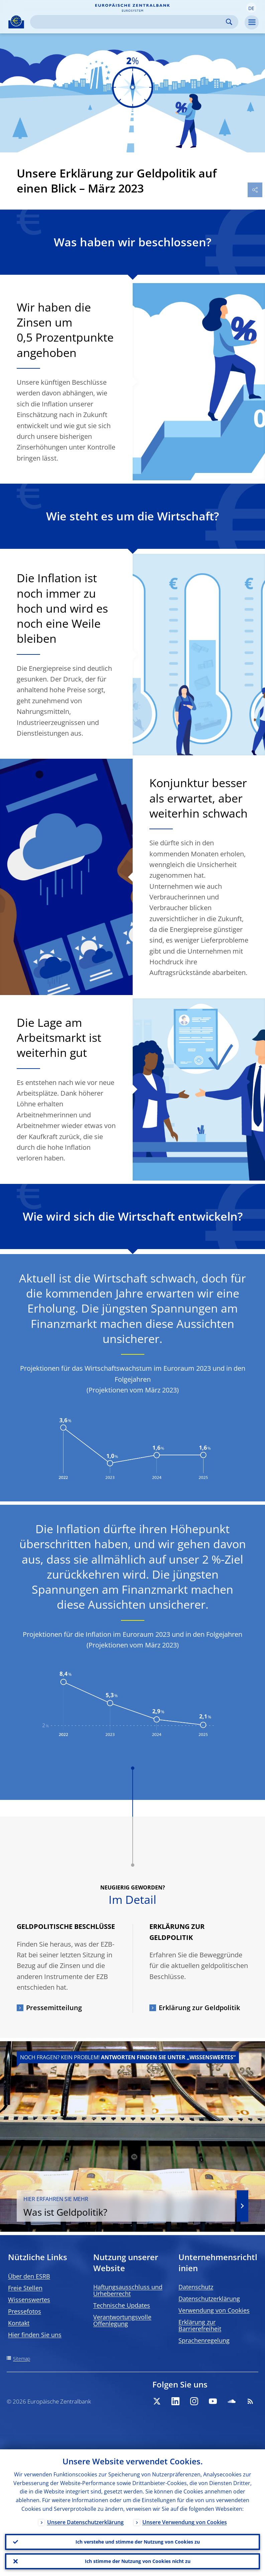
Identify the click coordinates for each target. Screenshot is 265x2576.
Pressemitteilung (54, 2007)
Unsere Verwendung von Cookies (184, 2522)
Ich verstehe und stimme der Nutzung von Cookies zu (138, 2542)
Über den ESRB (29, 2276)
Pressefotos (24, 2311)
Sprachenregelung (204, 2340)
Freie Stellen (25, 2288)
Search (229, 22)
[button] (251, 8)
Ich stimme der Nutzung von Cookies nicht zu (137, 2561)
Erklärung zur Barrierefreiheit (199, 2325)
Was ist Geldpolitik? (125, 2206)
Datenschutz (195, 2287)
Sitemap (21, 2358)
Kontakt (18, 2323)
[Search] (129, 22)
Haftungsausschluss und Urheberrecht (127, 2290)
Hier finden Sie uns (34, 2335)
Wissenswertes (29, 2300)
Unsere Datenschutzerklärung (85, 2522)
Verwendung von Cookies (214, 2310)
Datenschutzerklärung (209, 2299)
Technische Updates (121, 2305)
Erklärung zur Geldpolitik (199, 2007)
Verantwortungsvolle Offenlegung (122, 2320)
